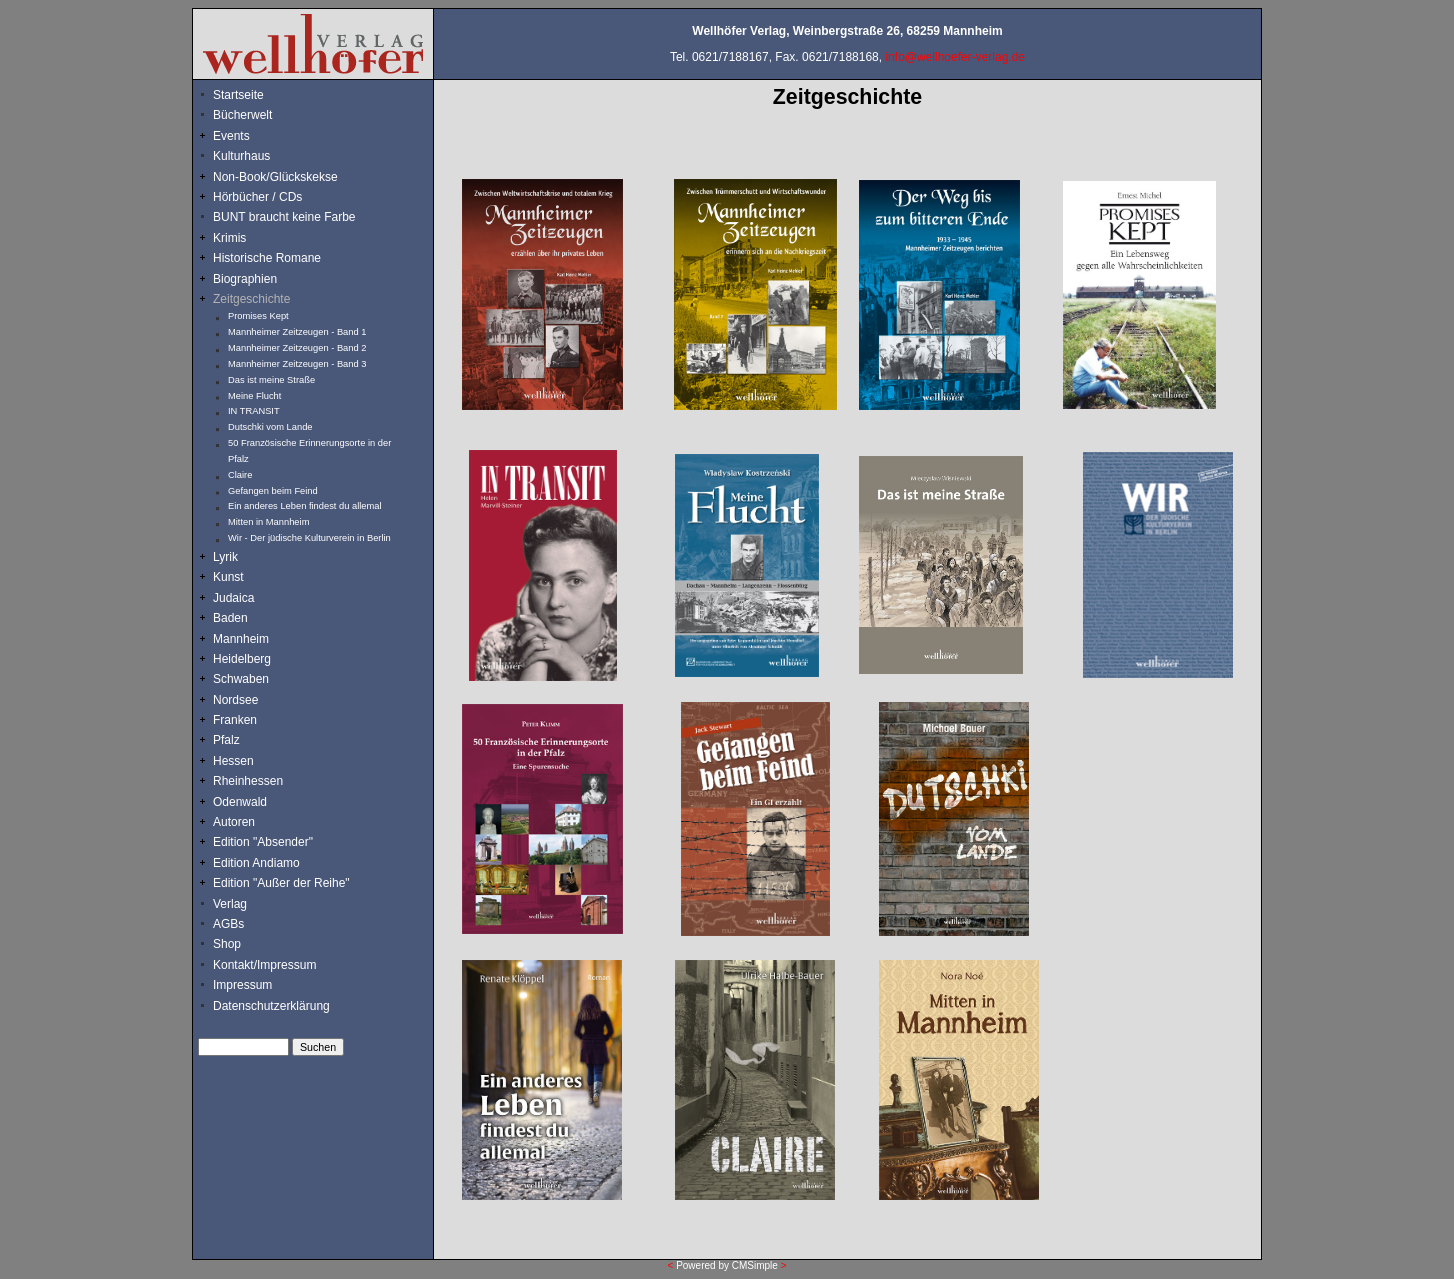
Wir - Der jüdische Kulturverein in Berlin (309, 538)
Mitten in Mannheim (268, 522)
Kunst (228, 577)
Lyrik (225, 557)
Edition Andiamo (256, 863)
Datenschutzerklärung (271, 1006)
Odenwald (240, 802)
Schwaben (241, 679)
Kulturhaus (256, 156)
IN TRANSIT (254, 411)
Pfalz (226, 740)
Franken (235, 720)
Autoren (234, 822)
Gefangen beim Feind (273, 491)
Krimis (229, 238)
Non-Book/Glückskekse (277, 177)
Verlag (230, 904)
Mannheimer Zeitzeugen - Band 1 (297, 332)
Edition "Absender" (263, 842)
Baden (230, 618)
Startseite (238, 95)
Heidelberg (242, 659)
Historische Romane (267, 258)
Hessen (233, 761)
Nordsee (235, 700)
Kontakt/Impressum (264, 965)
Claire (240, 475)
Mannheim (241, 639)
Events (253, 136)
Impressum (242, 985)
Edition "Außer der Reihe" (281, 883)
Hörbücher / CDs (257, 197)
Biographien (245, 279)
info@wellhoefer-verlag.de (955, 57)
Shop (227, 944)
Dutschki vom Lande (270, 427)
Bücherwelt (242, 115)
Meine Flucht (254, 396)
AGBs (228, 924)
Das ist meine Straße (271, 380)
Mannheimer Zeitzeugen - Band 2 (297, 348)
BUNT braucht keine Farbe (284, 217)
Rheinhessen (248, 781)
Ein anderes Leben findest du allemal (305, 506)
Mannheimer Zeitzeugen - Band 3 (297, 364)
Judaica (233, 598)
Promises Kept (258, 316)
